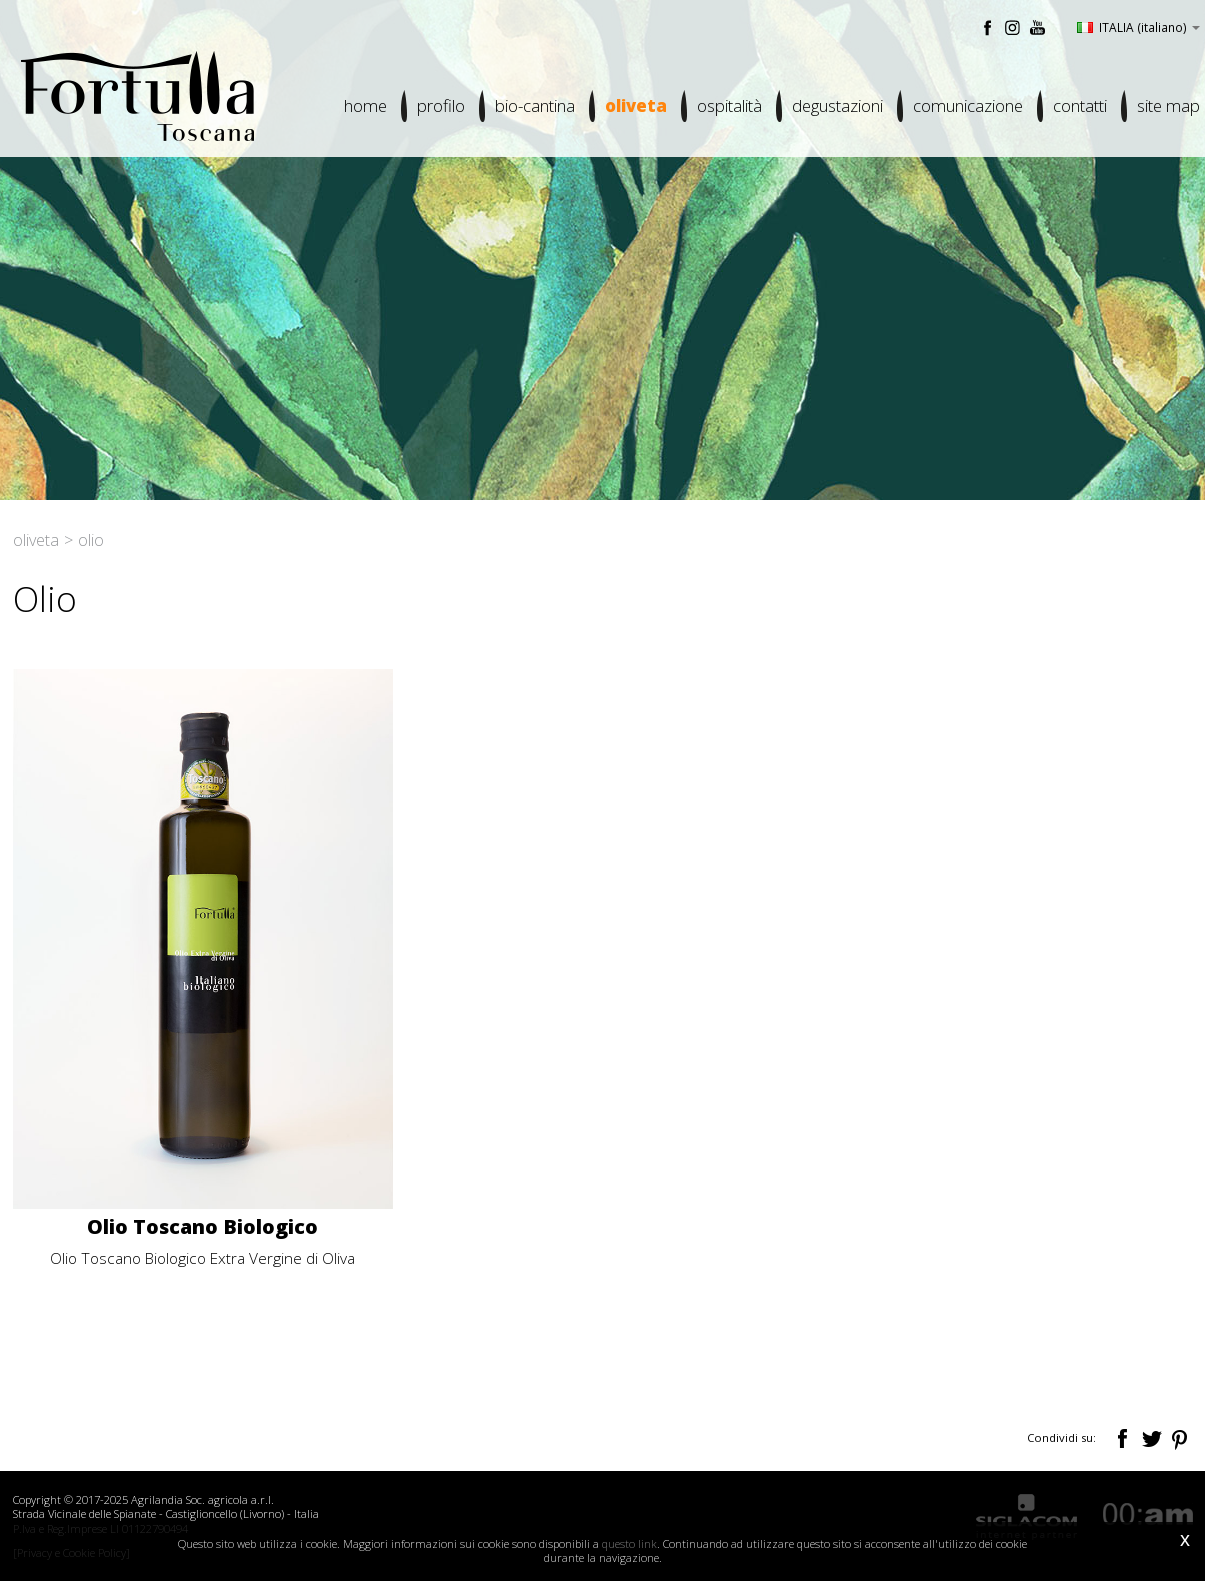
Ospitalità (729, 105)
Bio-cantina (535, 105)
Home (365, 105)
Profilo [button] (441, 105)
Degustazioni (837, 105)
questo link (629, 1543)
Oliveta (636, 105)
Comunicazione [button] (968, 105)
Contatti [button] (1080, 105)
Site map (1168, 105)
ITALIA (1138, 27)
